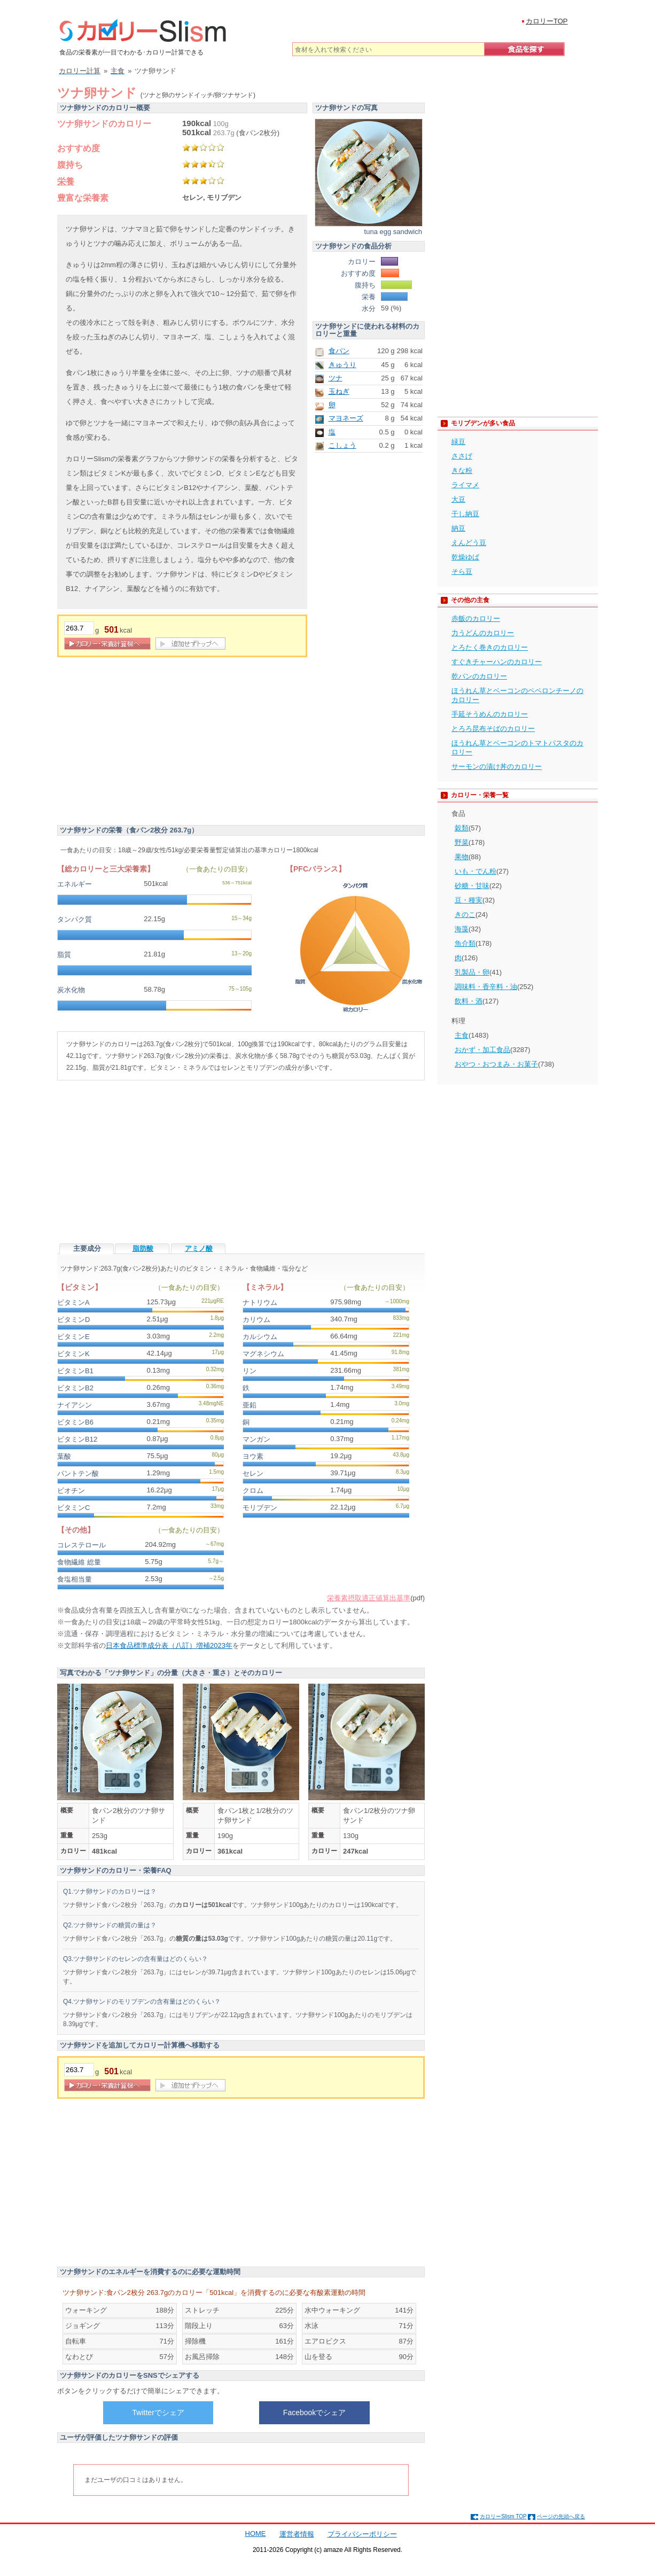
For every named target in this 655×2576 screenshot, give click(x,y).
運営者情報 (296, 2534)
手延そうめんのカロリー (489, 714)
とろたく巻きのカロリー (489, 647)
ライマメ (465, 485)
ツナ (335, 378)
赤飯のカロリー (475, 618)
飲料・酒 (468, 1001)
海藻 (462, 929)
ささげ (461, 456)
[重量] (79, 628)
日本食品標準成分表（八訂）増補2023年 (169, 1645)
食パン (339, 351)
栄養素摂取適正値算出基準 (368, 1598)
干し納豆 (465, 514)
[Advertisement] (147, 743)
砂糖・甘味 (472, 886)
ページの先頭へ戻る (561, 2516)
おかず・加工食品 (482, 1050)
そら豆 (461, 571)
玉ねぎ (339, 391)
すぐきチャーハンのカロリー (496, 662)
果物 (462, 857)
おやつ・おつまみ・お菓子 (496, 1064)
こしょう (342, 445)
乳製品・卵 (472, 972)
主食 (462, 1035)
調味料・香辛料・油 (486, 987)
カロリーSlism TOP (503, 2516)
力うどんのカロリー (482, 633)
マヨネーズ (346, 418)
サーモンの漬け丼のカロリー (496, 766)
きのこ (465, 914)
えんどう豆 (468, 543)
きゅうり (342, 365)
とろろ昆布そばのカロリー (493, 729)
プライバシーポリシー (362, 2534)
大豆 (458, 499)
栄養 (65, 181)
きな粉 (461, 470)
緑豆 (458, 442)
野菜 (462, 842)
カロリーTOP (547, 21)
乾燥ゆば (465, 557)
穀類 (462, 828)
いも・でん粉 (475, 871)
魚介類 (465, 943)
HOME (255, 2534)
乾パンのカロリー (479, 676)
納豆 (458, 528)
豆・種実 (468, 900)
